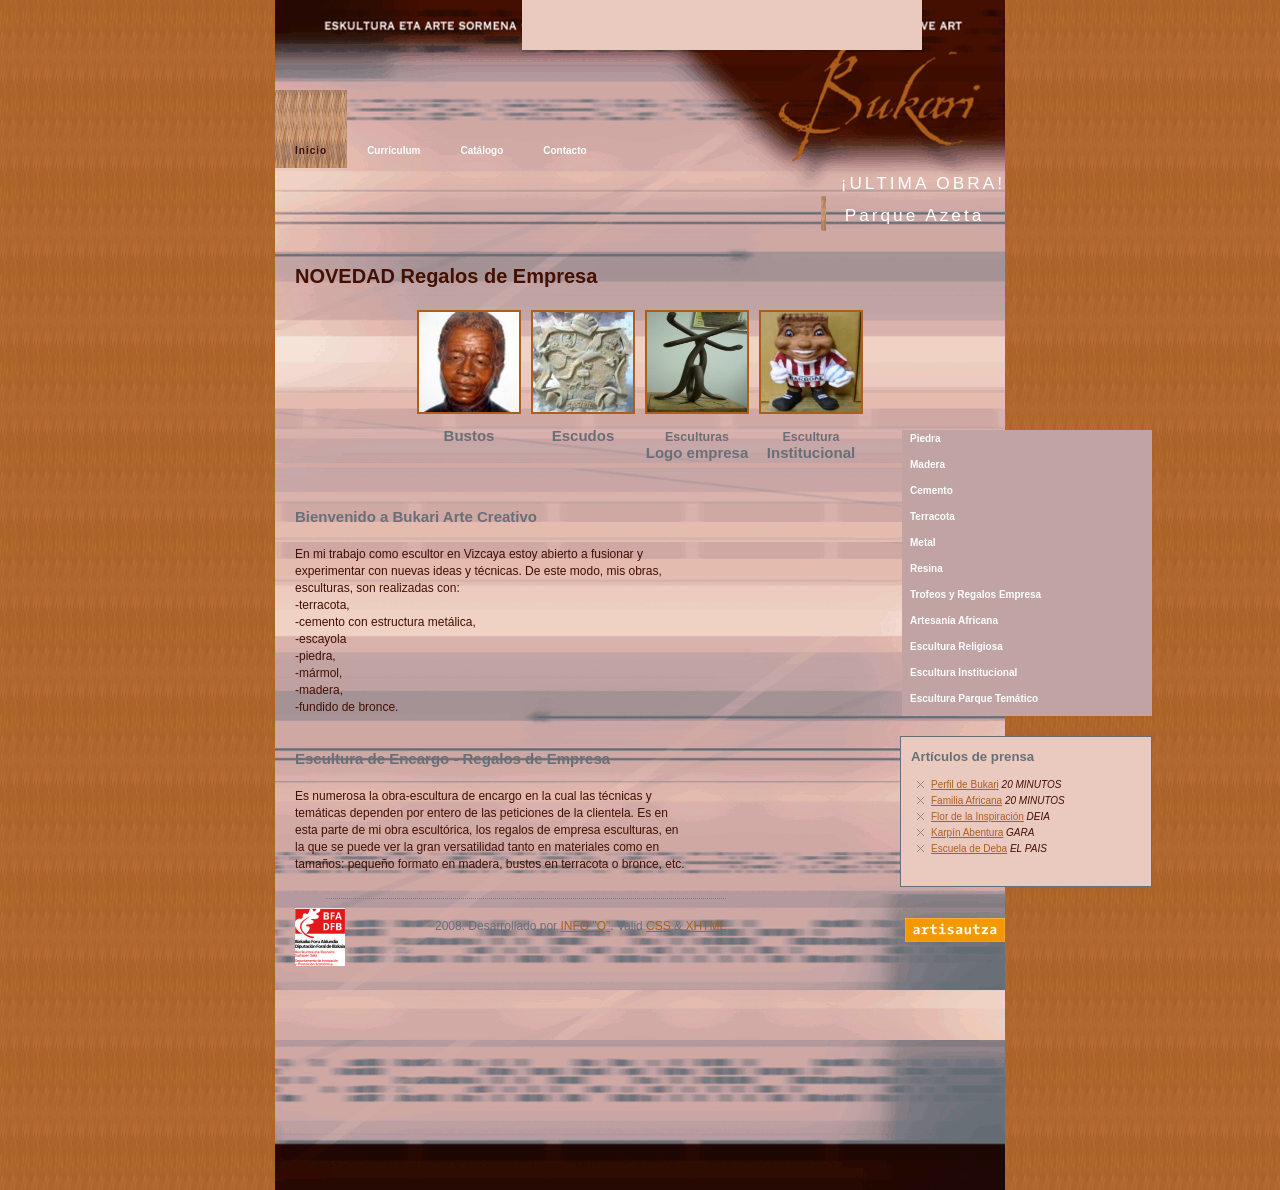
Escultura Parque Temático (974, 698)
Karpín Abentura (967, 832)
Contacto (564, 150)
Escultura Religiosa (956, 646)
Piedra (925, 438)
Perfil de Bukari (965, 784)
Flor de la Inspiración (977, 816)
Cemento (931, 490)
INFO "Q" (585, 926)
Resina (926, 568)
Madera (927, 464)
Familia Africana (966, 800)
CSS (658, 926)
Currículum (393, 150)
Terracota (932, 516)
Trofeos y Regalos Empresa (975, 594)
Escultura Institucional (963, 672)
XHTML (705, 926)
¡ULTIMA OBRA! (923, 183)
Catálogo (481, 150)
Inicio (311, 150)
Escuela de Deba (969, 848)
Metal (923, 542)
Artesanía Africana (954, 620)
